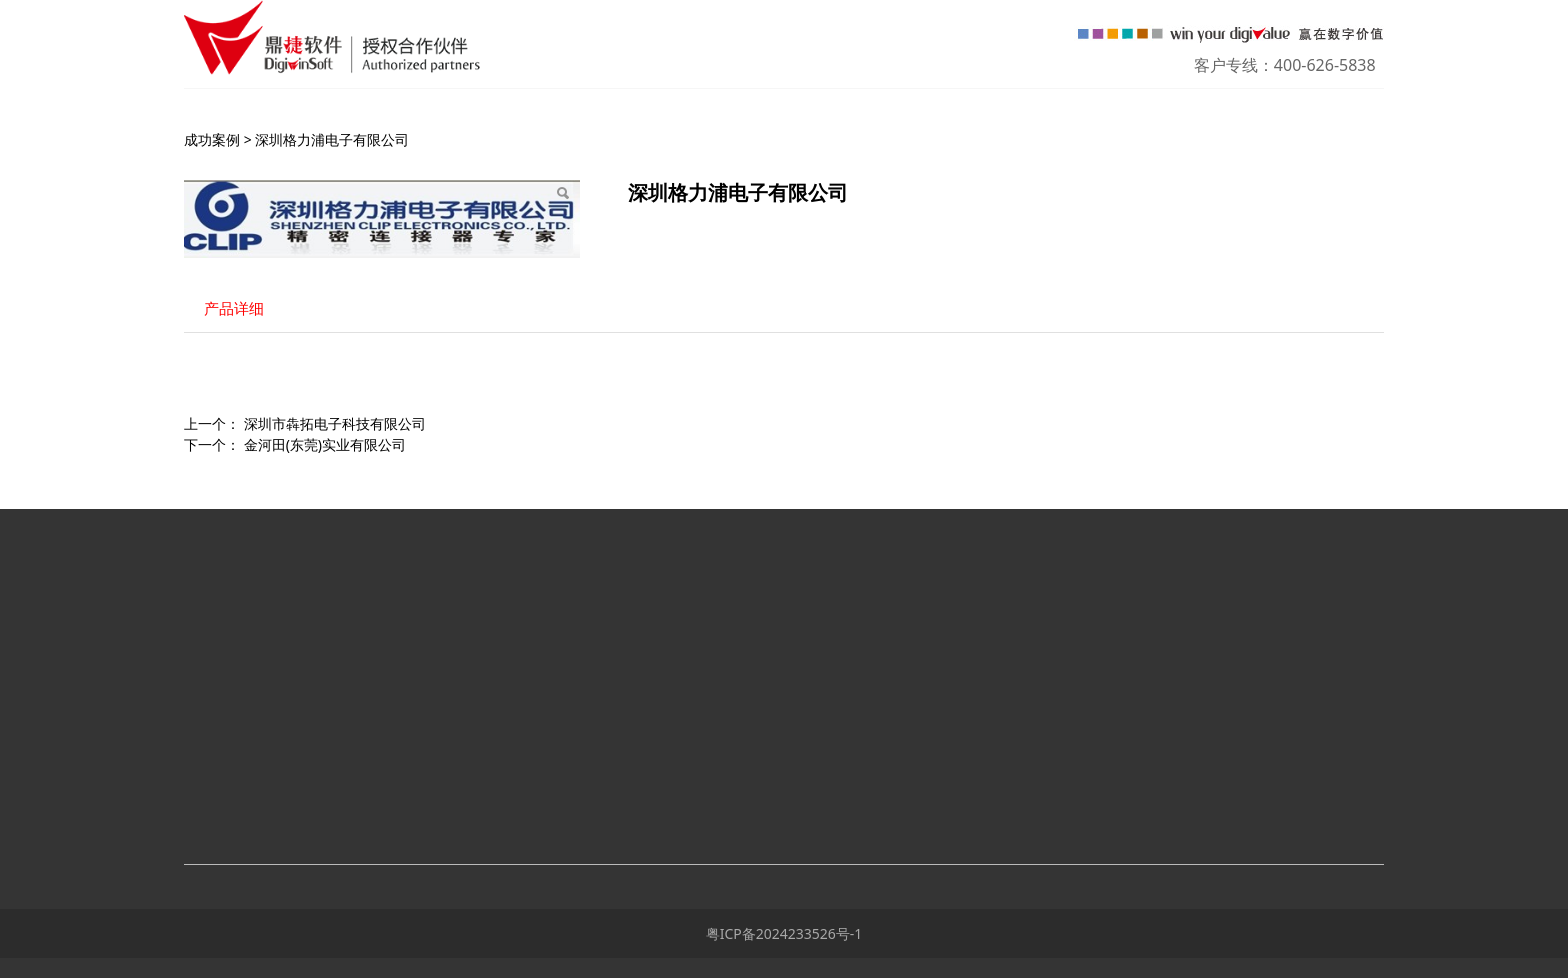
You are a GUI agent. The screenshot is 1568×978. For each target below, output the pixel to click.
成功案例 (212, 139)
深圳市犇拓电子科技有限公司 (335, 423)
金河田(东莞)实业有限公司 (325, 444)
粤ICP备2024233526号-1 (784, 933)
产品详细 (234, 308)
